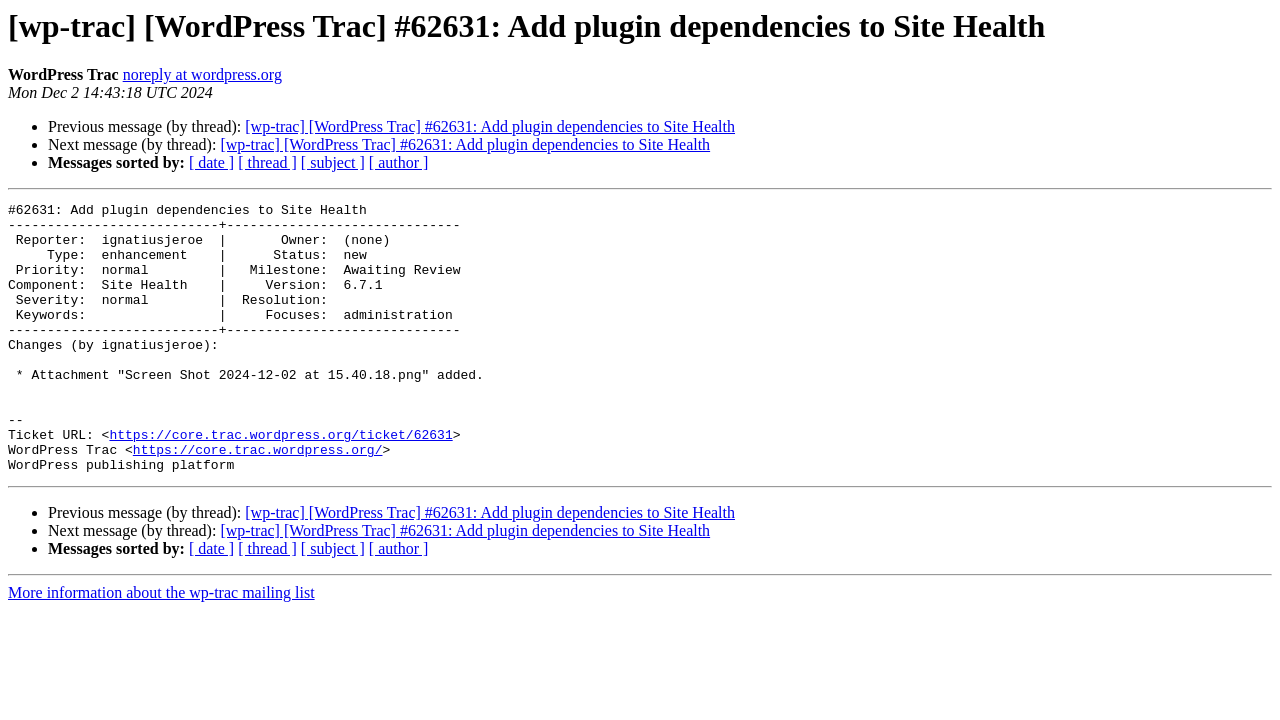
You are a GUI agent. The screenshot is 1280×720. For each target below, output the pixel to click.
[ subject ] (333, 162)
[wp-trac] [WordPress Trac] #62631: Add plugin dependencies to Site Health (490, 126)
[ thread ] (267, 162)
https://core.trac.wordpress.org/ (258, 500)
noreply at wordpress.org (202, 74)
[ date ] (211, 162)
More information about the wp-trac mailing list (161, 646)
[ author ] (399, 162)
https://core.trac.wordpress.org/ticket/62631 (280, 482)
